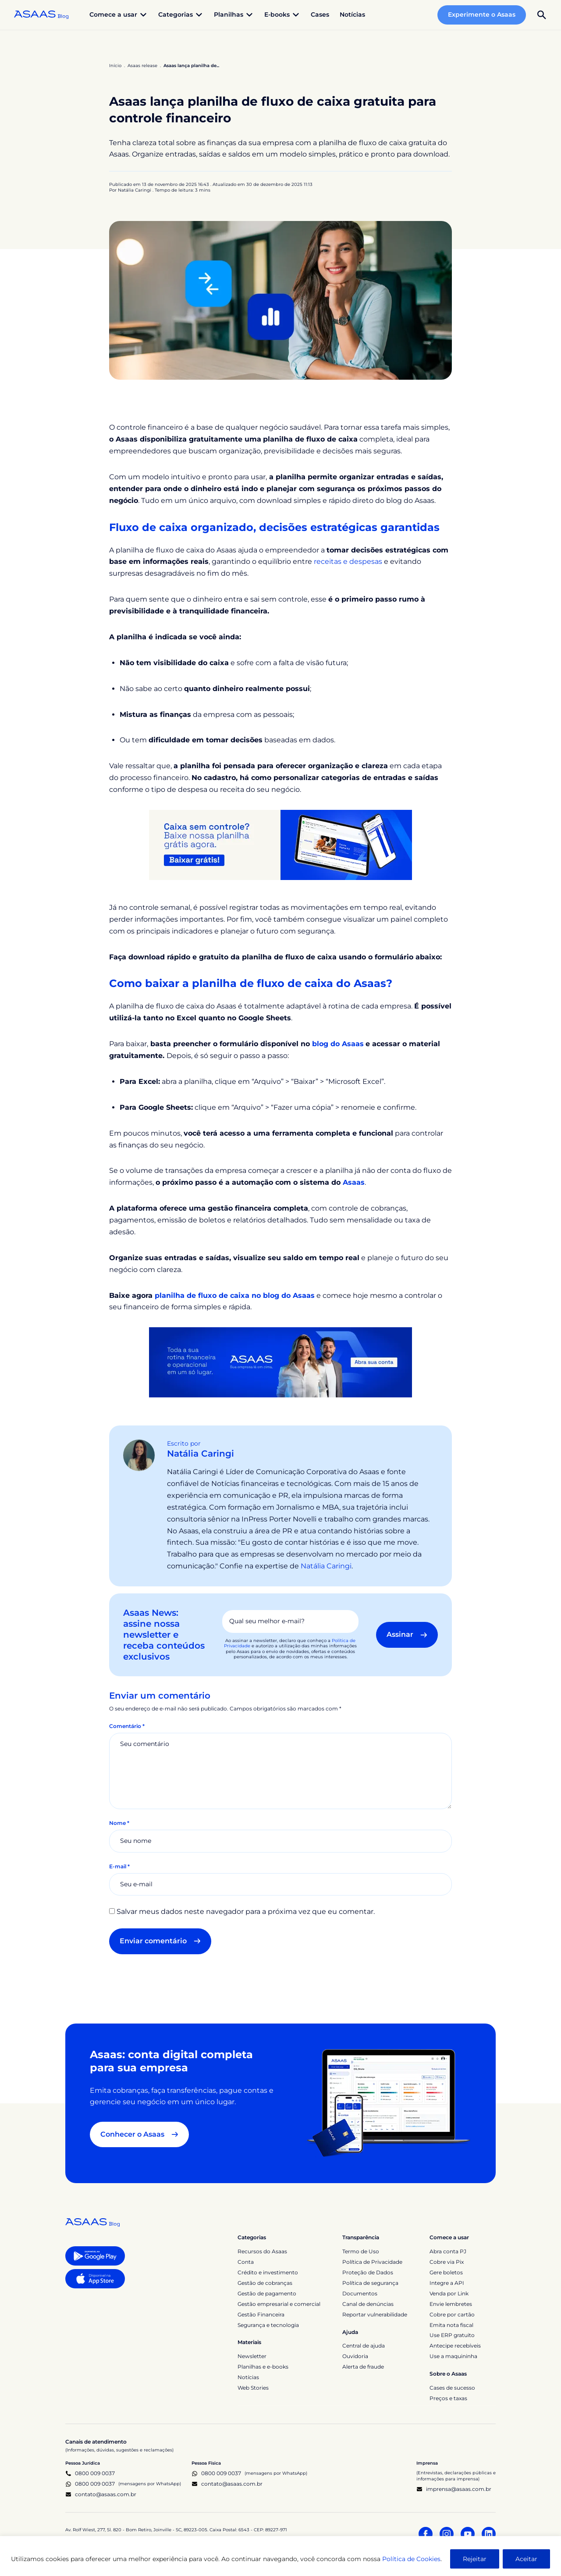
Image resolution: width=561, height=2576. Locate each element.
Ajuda (350, 2332)
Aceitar (526, 2559)
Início (115, 65)
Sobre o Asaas (448, 2373)
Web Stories (253, 2387)
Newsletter (252, 2356)
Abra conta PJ (448, 2251)
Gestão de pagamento (267, 2293)
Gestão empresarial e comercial (279, 2304)
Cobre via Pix (447, 2262)
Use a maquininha (453, 2356)
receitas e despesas (348, 561)
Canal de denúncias (368, 2304)
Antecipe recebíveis (455, 2345)
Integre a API (447, 2283)
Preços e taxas (448, 2398)
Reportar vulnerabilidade (374, 2314)
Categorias (252, 2237)
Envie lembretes (451, 2304)
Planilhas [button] (234, 15)
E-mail (119, 1866)
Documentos (359, 2293)
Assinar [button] (407, 1634)
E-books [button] (282, 15)
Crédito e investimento (268, 2272)
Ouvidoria (355, 2356)
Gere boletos (446, 2272)
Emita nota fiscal (451, 2325)
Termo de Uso (360, 2251)
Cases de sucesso (452, 2387)
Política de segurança (370, 2283)
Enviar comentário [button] (160, 1941)
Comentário (127, 1726)
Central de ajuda (363, 2345)
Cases (320, 14)
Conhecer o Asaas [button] (139, 2134)
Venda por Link (449, 2293)
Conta (246, 2262)
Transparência (360, 2237)
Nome (119, 1823)
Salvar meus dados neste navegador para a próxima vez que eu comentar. (246, 1911)
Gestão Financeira (261, 2314)
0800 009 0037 (90, 2473)
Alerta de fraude (363, 2366)
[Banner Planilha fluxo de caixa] (280, 844)
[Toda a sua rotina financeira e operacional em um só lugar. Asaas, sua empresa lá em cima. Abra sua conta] (280, 1361)
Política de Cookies (411, 2559)
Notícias (352, 14)
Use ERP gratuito (452, 2335)
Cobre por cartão (452, 2314)
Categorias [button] (180, 15)
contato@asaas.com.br (100, 2494)
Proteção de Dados (367, 2272)
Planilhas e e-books (263, 2366)
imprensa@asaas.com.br (453, 2489)
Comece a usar (449, 2237)
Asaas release (142, 65)
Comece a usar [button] (118, 15)
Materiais (249, 2342)
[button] (541, 15)
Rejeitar (474, 2559)
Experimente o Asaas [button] (481, 14)
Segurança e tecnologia (268, 2325)
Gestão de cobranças (265, 2283)
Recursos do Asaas (262, 2251)
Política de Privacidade (372, 2262)
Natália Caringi (200, 1453)
